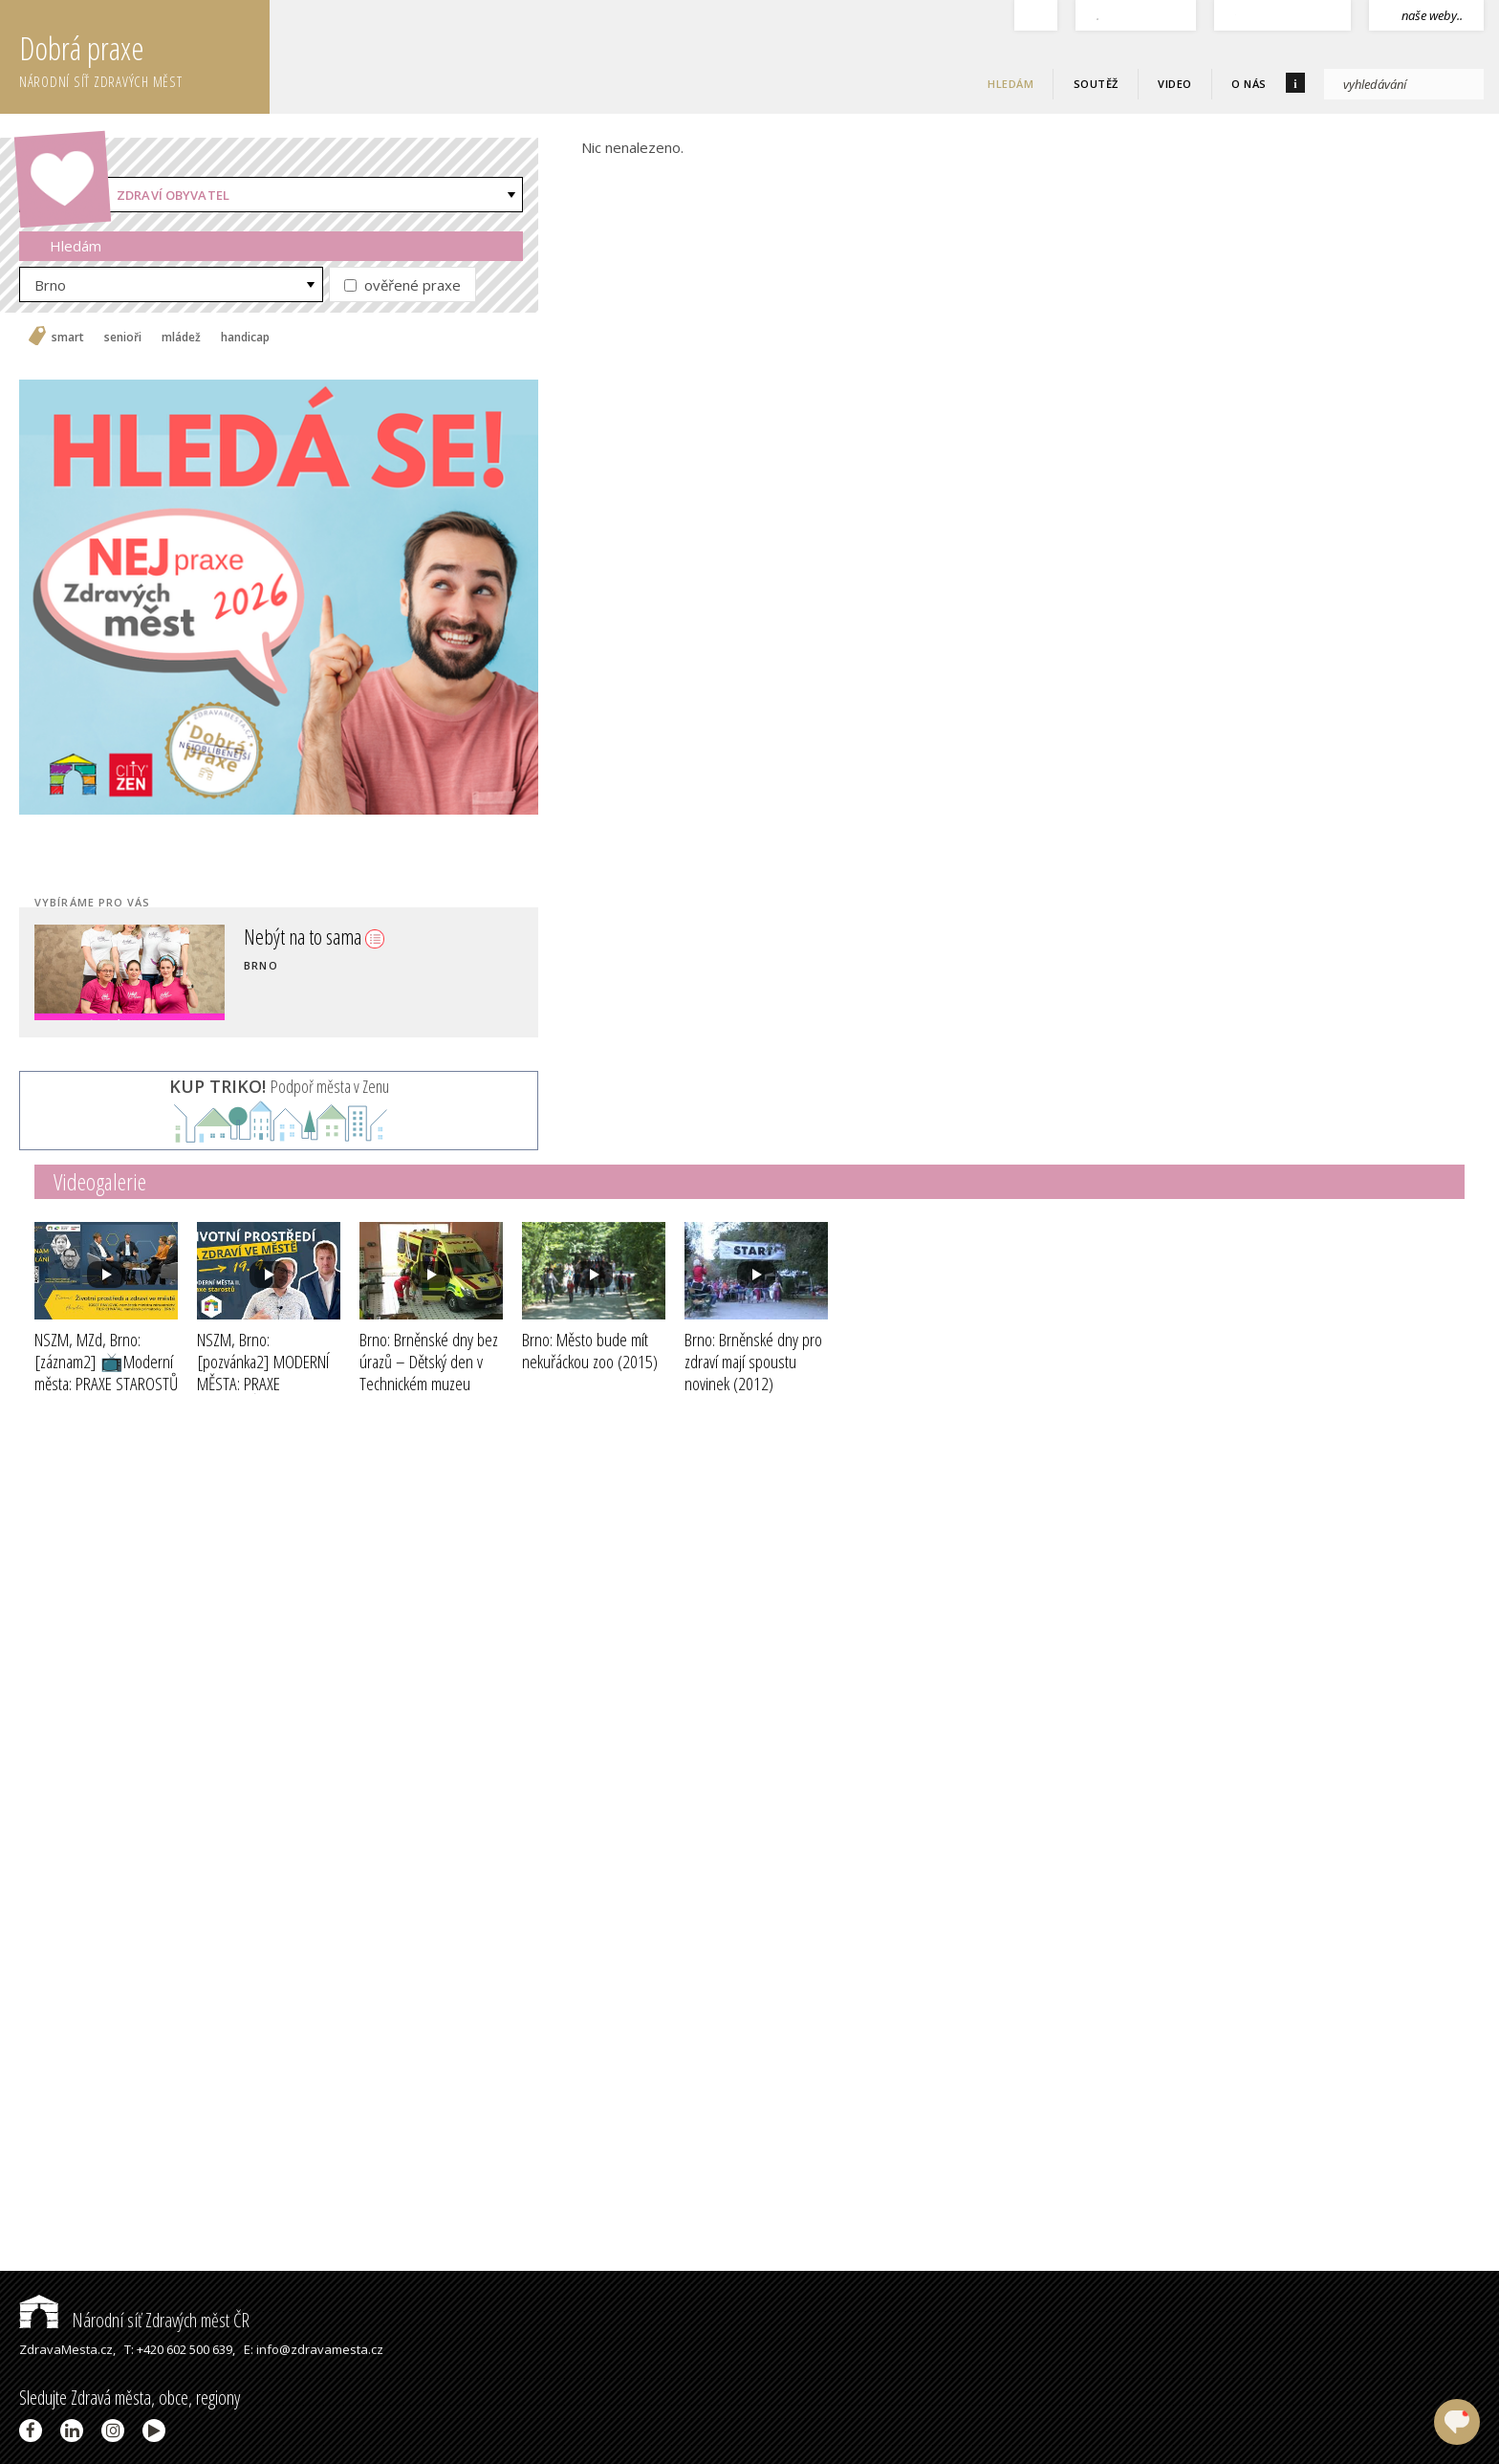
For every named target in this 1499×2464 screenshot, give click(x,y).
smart (68, 337)
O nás (1249, 83)
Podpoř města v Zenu (279, 1086)
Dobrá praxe (144, 57)
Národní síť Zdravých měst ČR (134, 2320)
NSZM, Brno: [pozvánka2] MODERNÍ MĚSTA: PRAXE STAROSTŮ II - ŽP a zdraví (263, 1383)
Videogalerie (100, 1181)
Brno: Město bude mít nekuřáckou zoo (590, 1350)
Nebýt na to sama (314, 936)
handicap (245, 337)
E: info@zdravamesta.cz (313, 2349)
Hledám (1010, 83)
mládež (181, 337)
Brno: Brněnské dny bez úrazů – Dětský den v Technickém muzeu (428, 1372)
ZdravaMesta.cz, (67, 2349)
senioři (122, 337)
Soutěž (1096, 83)
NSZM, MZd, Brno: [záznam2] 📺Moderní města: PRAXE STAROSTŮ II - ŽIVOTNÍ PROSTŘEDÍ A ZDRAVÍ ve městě (106, 1383)
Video (1175, 83)
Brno (50, 284)
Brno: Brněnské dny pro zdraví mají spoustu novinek (753, 1361)
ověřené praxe (402, 284)
